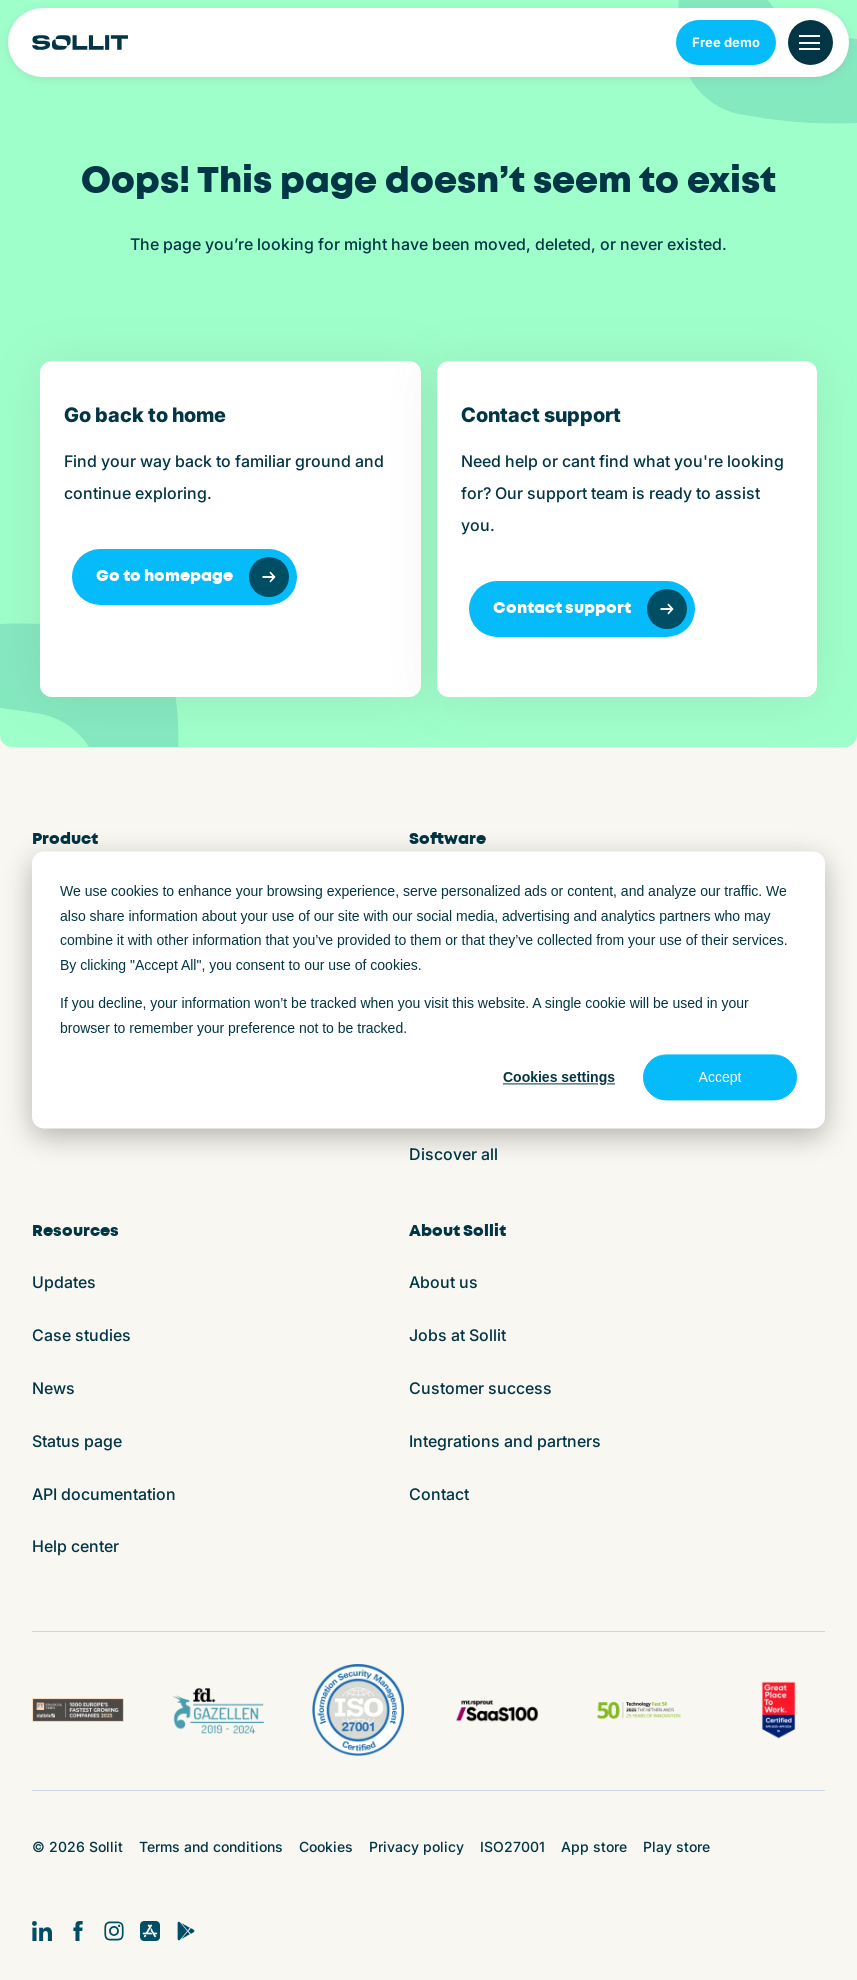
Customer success (480, 1388)
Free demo (726, 42)
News (53, 1388)
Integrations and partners (505, 1441)
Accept (720, 1077)
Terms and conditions (211, 1846)
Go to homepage (192, 577)
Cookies (326, 1846)
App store (594, 1846)
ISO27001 (512, 1846)
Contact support (590, 609)
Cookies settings (559, 1077)
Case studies (81, 1335)
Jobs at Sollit (457, 1335)
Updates (64, 1282)
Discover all (453, 1154)
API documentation (104, 1494)
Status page (77, 1441)
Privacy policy (416, 1846)
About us (443, 1282)
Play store (676, 1846)
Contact (439, 1494)
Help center (75, 1546)
